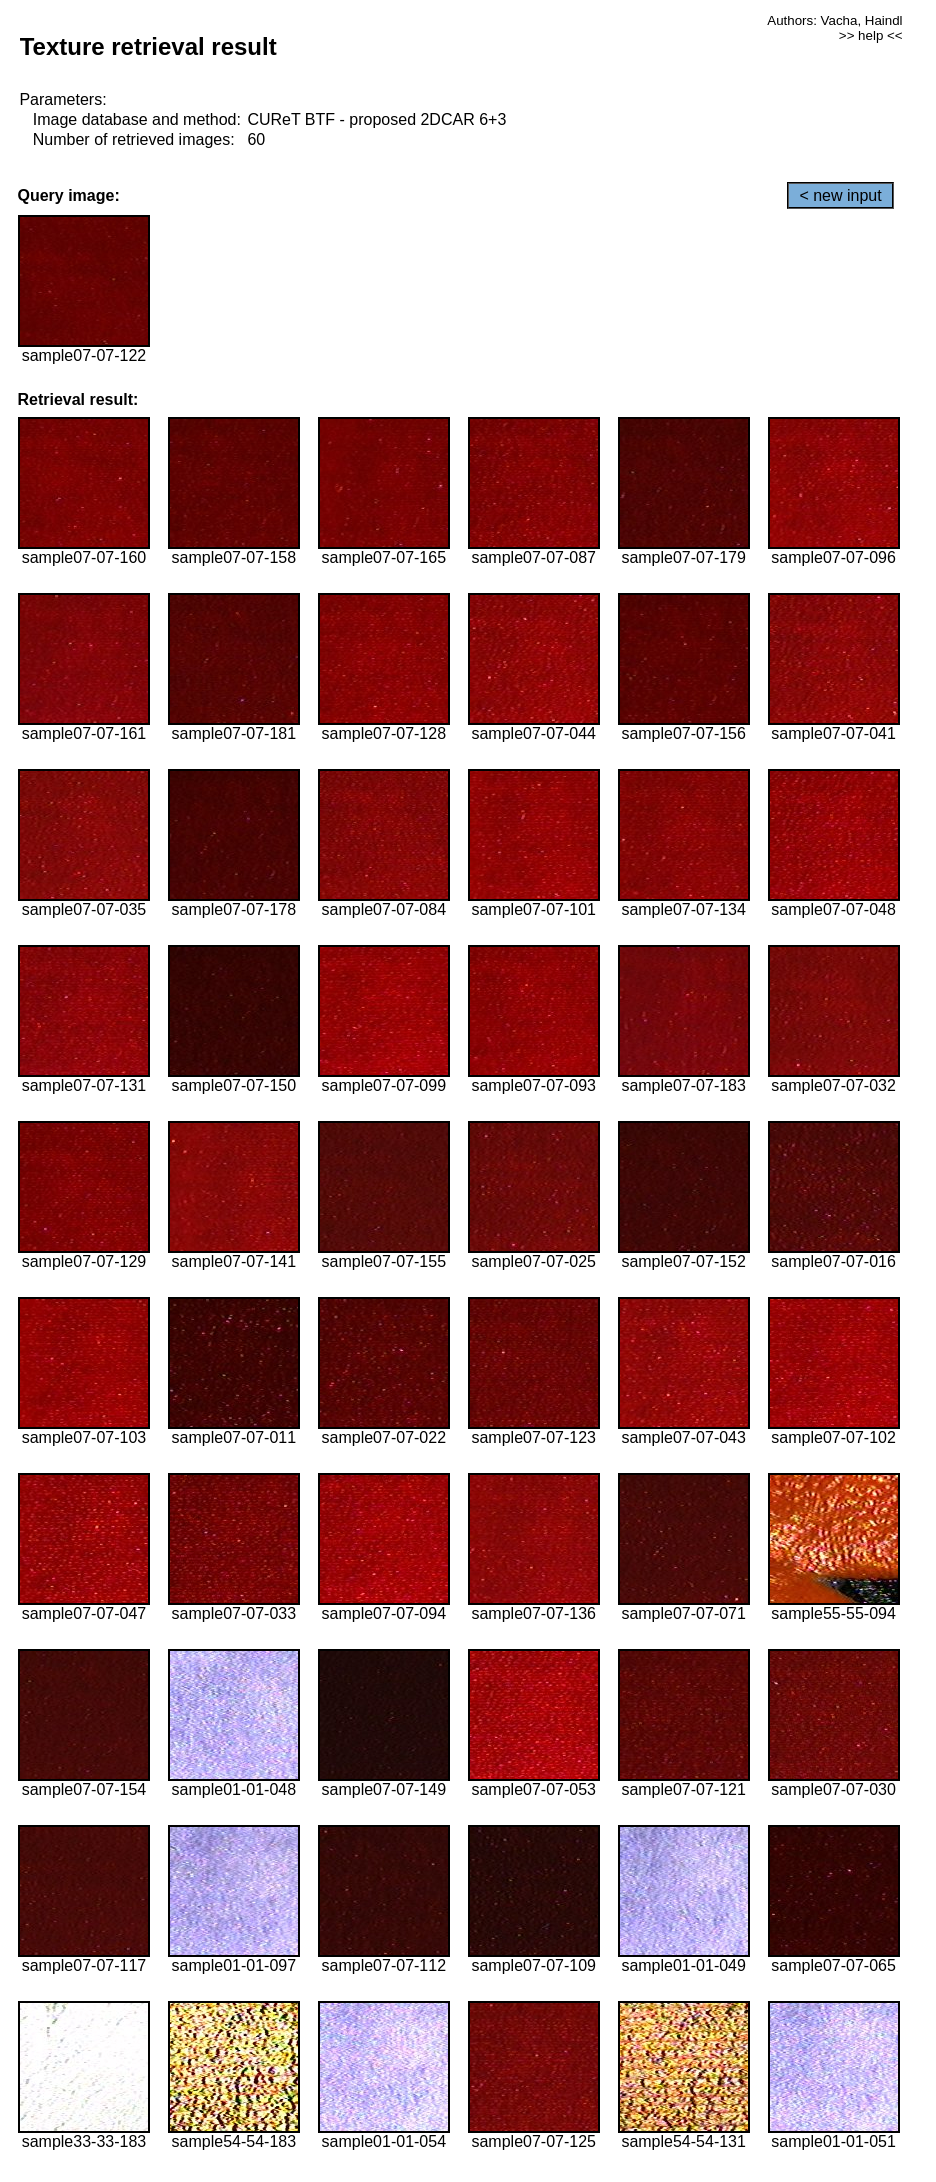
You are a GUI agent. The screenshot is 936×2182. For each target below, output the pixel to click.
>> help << (871, 35)
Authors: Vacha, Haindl (834, 20)
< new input (840, 195)
